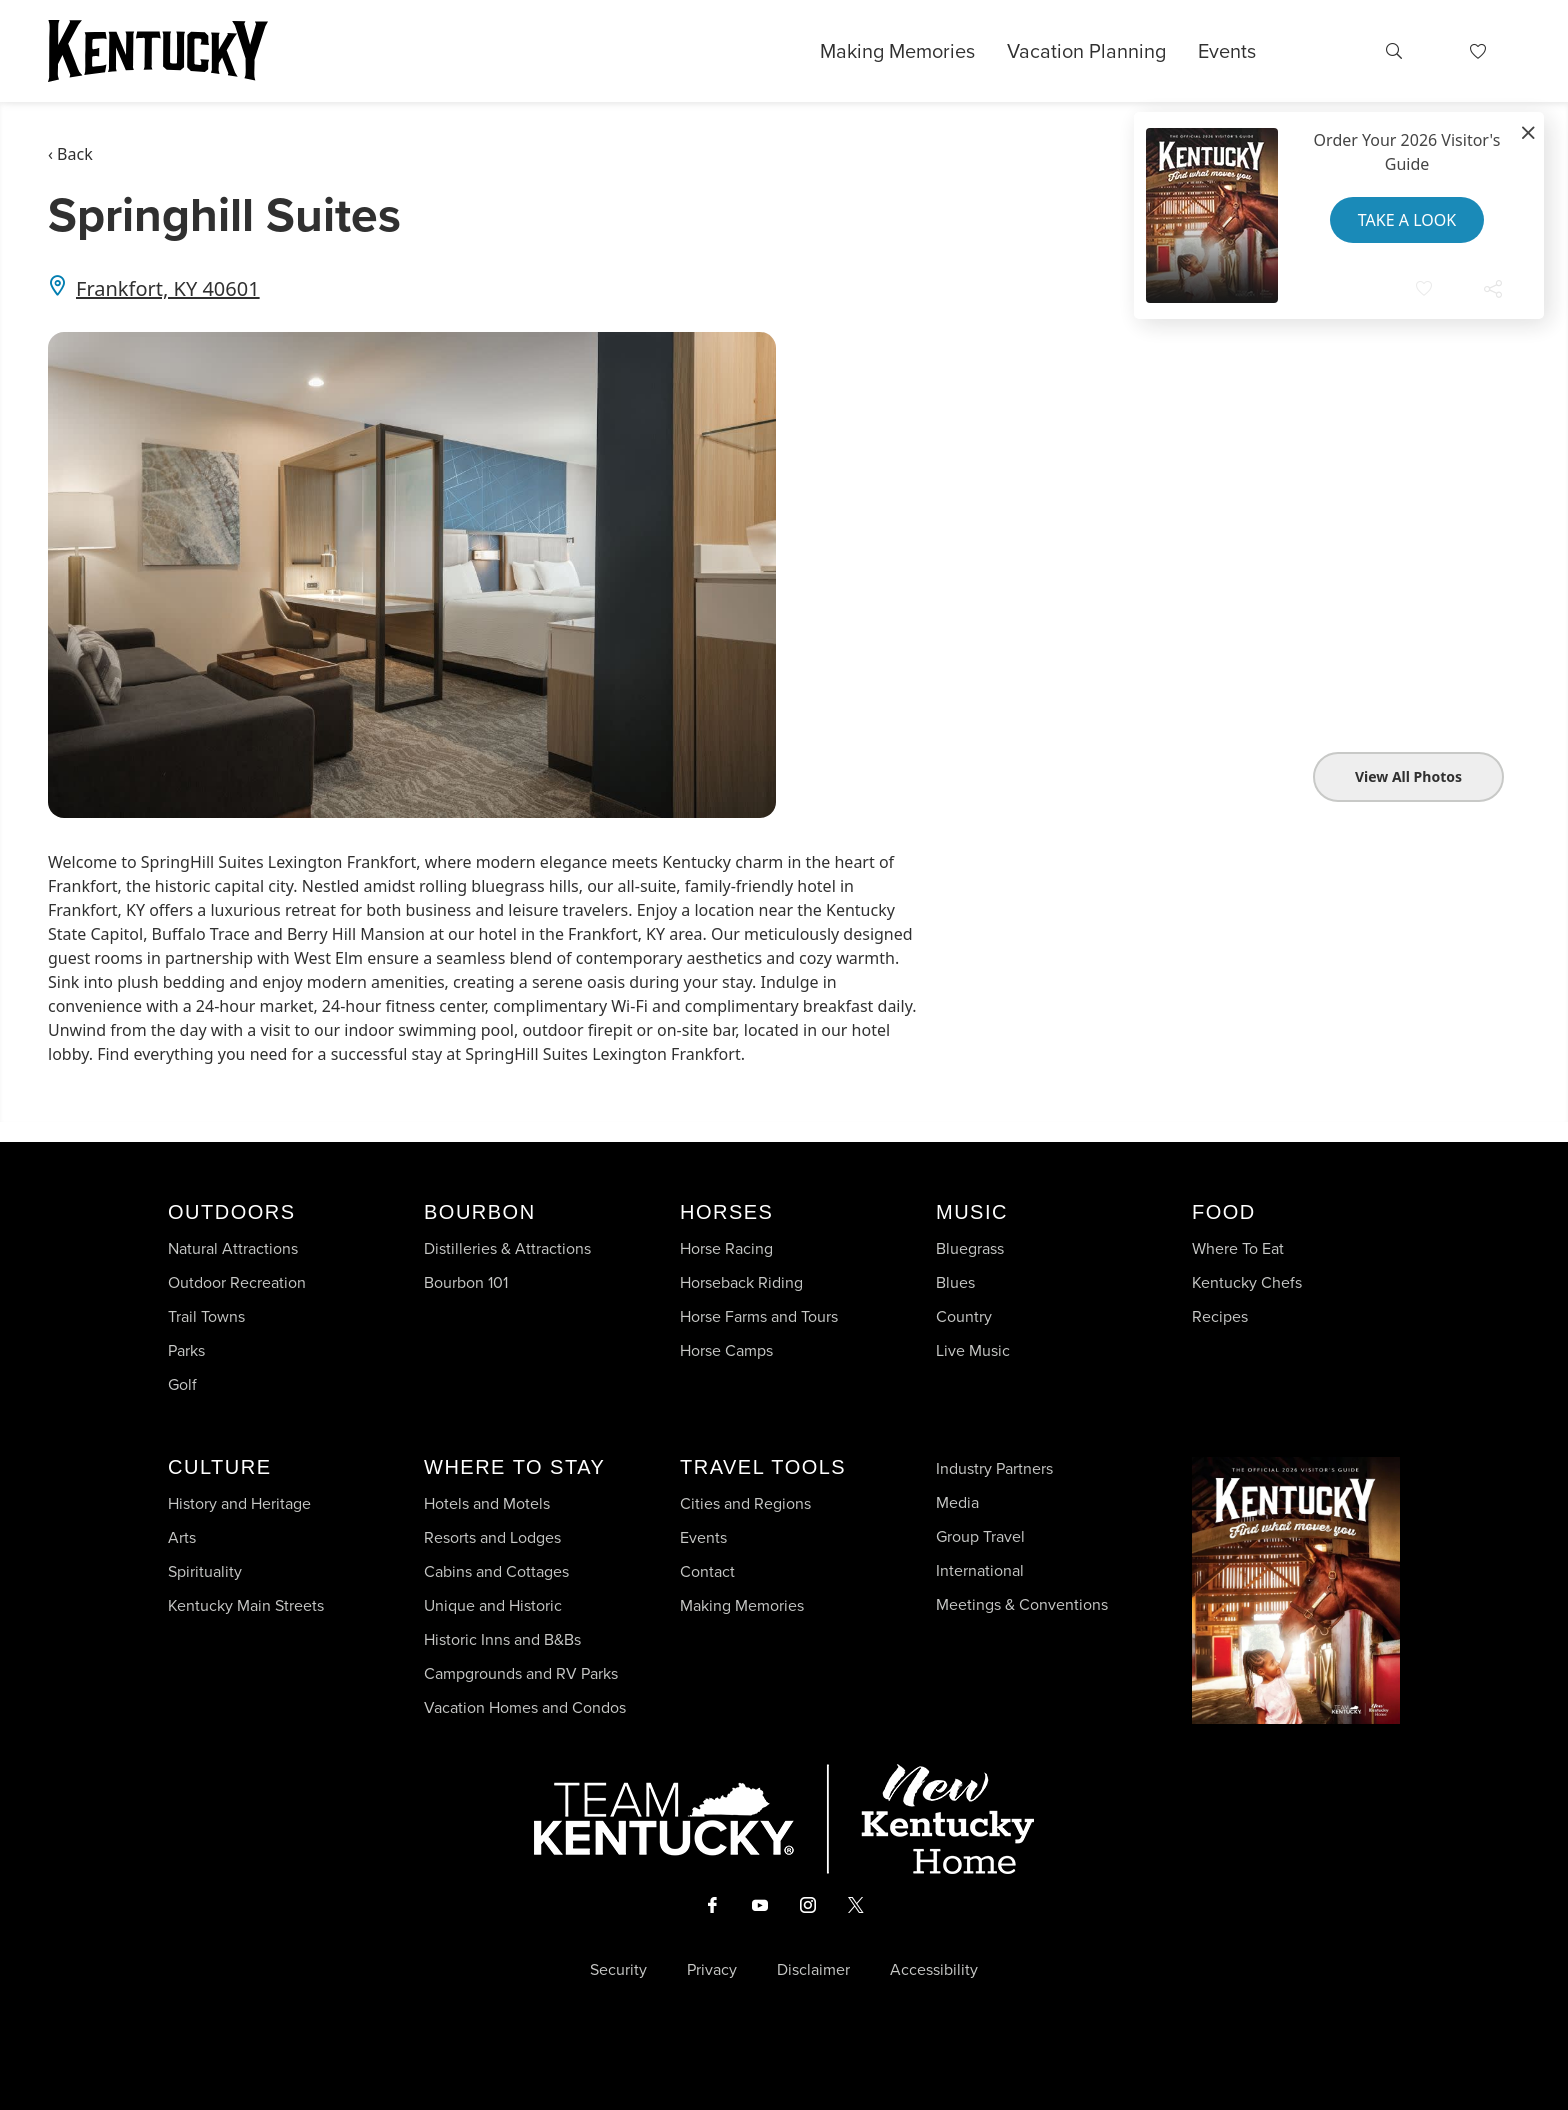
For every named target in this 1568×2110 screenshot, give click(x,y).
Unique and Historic (493, 1605)
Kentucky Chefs (1247, 1282)
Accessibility (934, 1970)
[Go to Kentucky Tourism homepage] (158, 51)
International (980, 1570)
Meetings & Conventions (1022, 1604)
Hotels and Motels (487, 1503)
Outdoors (232, 1212)
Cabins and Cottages (496, 1571)
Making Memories (897, 51)
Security (618, 1970)
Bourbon (480, 1212)
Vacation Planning (1086, 51)
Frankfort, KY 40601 (168, 288)
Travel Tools (763, 1467)
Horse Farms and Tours (759, 1316)
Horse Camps (726, 1350)
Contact (707, 1571)
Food (1224, 1212)
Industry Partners (994, 1468)
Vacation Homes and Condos (525, 1707)
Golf (182, 1384)
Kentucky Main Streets (246, 1605)
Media (957, 1502)
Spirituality (207, 1571)
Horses (726, 1212)
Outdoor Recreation (237, 1282)
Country (964, 1316)
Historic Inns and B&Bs (502, 1639)
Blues (955, 1282)
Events (1227, 51)
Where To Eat (1238, 1248)
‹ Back (70, 154)
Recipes (1222, 1316)
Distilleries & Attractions (507, 1248)
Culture (219, 1467)
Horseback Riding (741, 1282)
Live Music (973, 1350)
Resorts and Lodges (492, 1537)
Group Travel (980, 1536)
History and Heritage (241, 1503)
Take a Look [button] (1407, 220)
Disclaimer (813, 1970)
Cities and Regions (745, 1503)
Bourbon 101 (466, 1282)
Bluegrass (970, 1248)
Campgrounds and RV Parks (521, 1673)
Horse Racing (726, 1248)
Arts (182, 1537)
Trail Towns (206, 1316)
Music (972, 1212)
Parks (186, 1350)
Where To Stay (514, 1467)
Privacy (712, 1970)
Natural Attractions (233, 1248)
